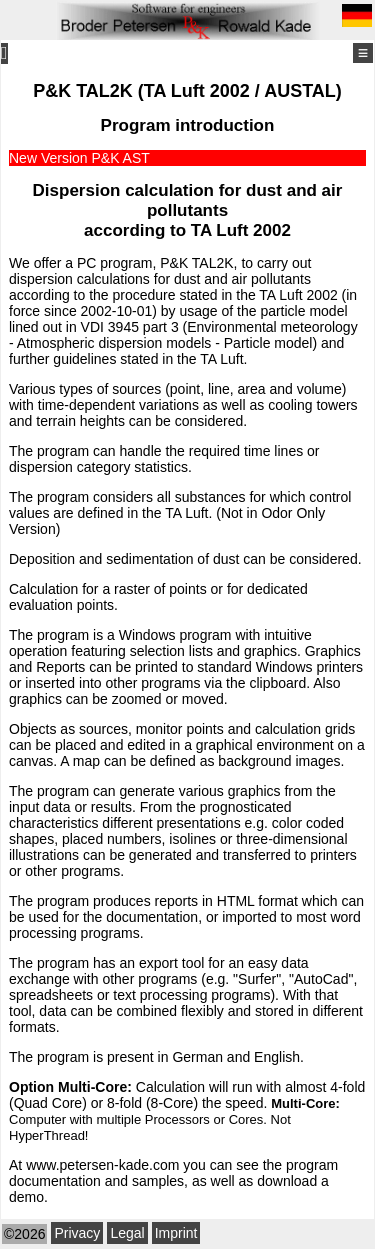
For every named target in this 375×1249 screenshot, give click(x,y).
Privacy (77, 1233)
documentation (55, 1181)
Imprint (176, 1233)
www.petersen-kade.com (102, 1165)
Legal (127, 1233)
